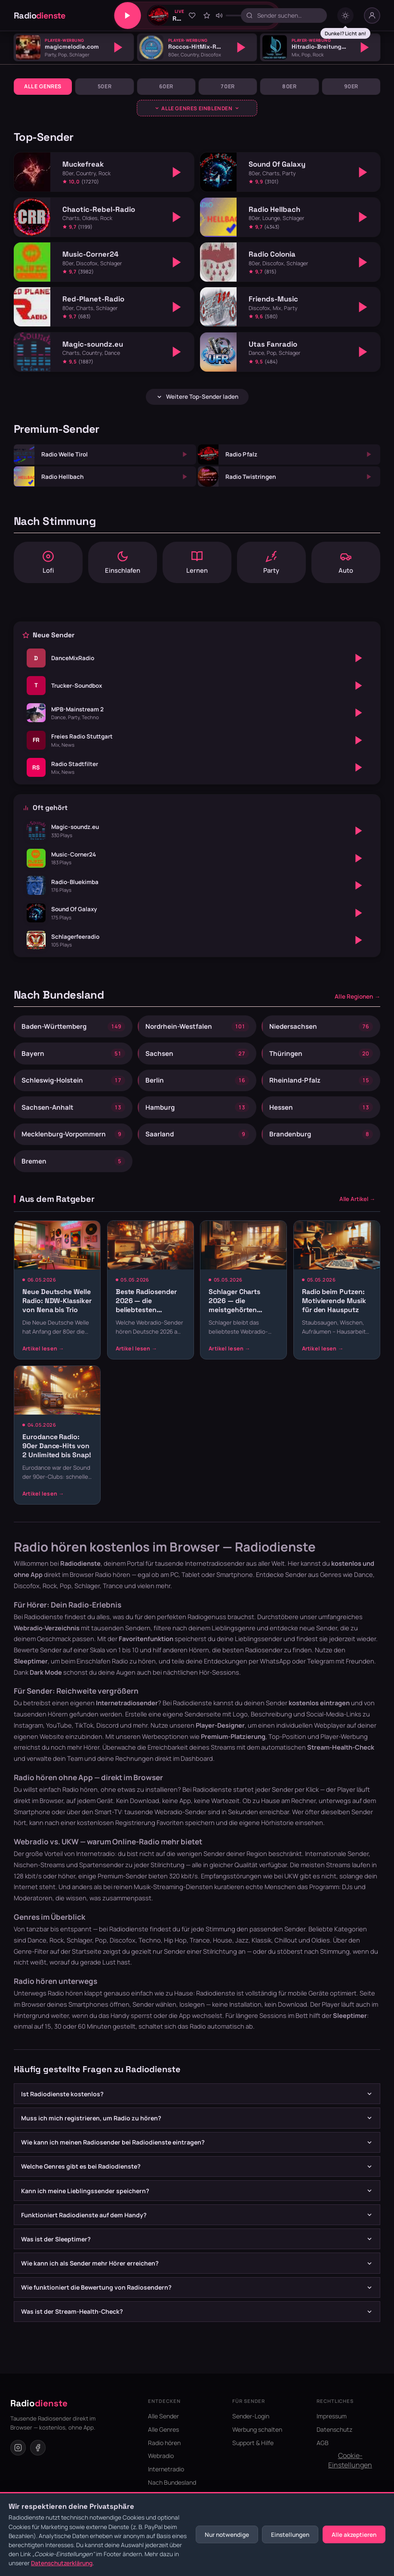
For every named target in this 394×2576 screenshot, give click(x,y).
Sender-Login (250, 2416)
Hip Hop (175, 1940)
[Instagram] (18, 2447)
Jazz (242, 1940)
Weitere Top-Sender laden (197, 396)
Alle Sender (163, 2416)
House (222, 1940)
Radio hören (112, 1574)
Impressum (332, 2416)
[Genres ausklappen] (197, 108)
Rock (56, 1940)
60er (166, 86)
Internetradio (166, 2469)
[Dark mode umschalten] (345, 15)
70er (228, 86)
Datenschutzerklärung (61, 2563)
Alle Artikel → (357, 1199)
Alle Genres (43, 86)
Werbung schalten (257, 2429)
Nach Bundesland (172, 2482)
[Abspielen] (118, 47)
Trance (200, 1940)
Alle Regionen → (357, 996)
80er (289, 86)
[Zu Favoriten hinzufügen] (192, 15)
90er (351, 86)
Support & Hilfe (253, 2443)
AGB (323, 2443)
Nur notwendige (227, 2535)
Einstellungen (290, 2535)
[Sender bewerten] (206, 15)
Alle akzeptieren (354, 2535)
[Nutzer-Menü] (372, 15)
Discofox (122, 1940)
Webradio (161, 2456)
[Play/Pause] (127, 15)
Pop (101, 1940)
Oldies (320, 1940)
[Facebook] (38, 2447)
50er (105, 86)
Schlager (79, 1940)
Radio (40, 15)
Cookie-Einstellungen (350, 2460)
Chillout (285, 1940)
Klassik (261, 1940)
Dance (37, 1940)
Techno (150, 1940)
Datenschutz (334, 2429)
